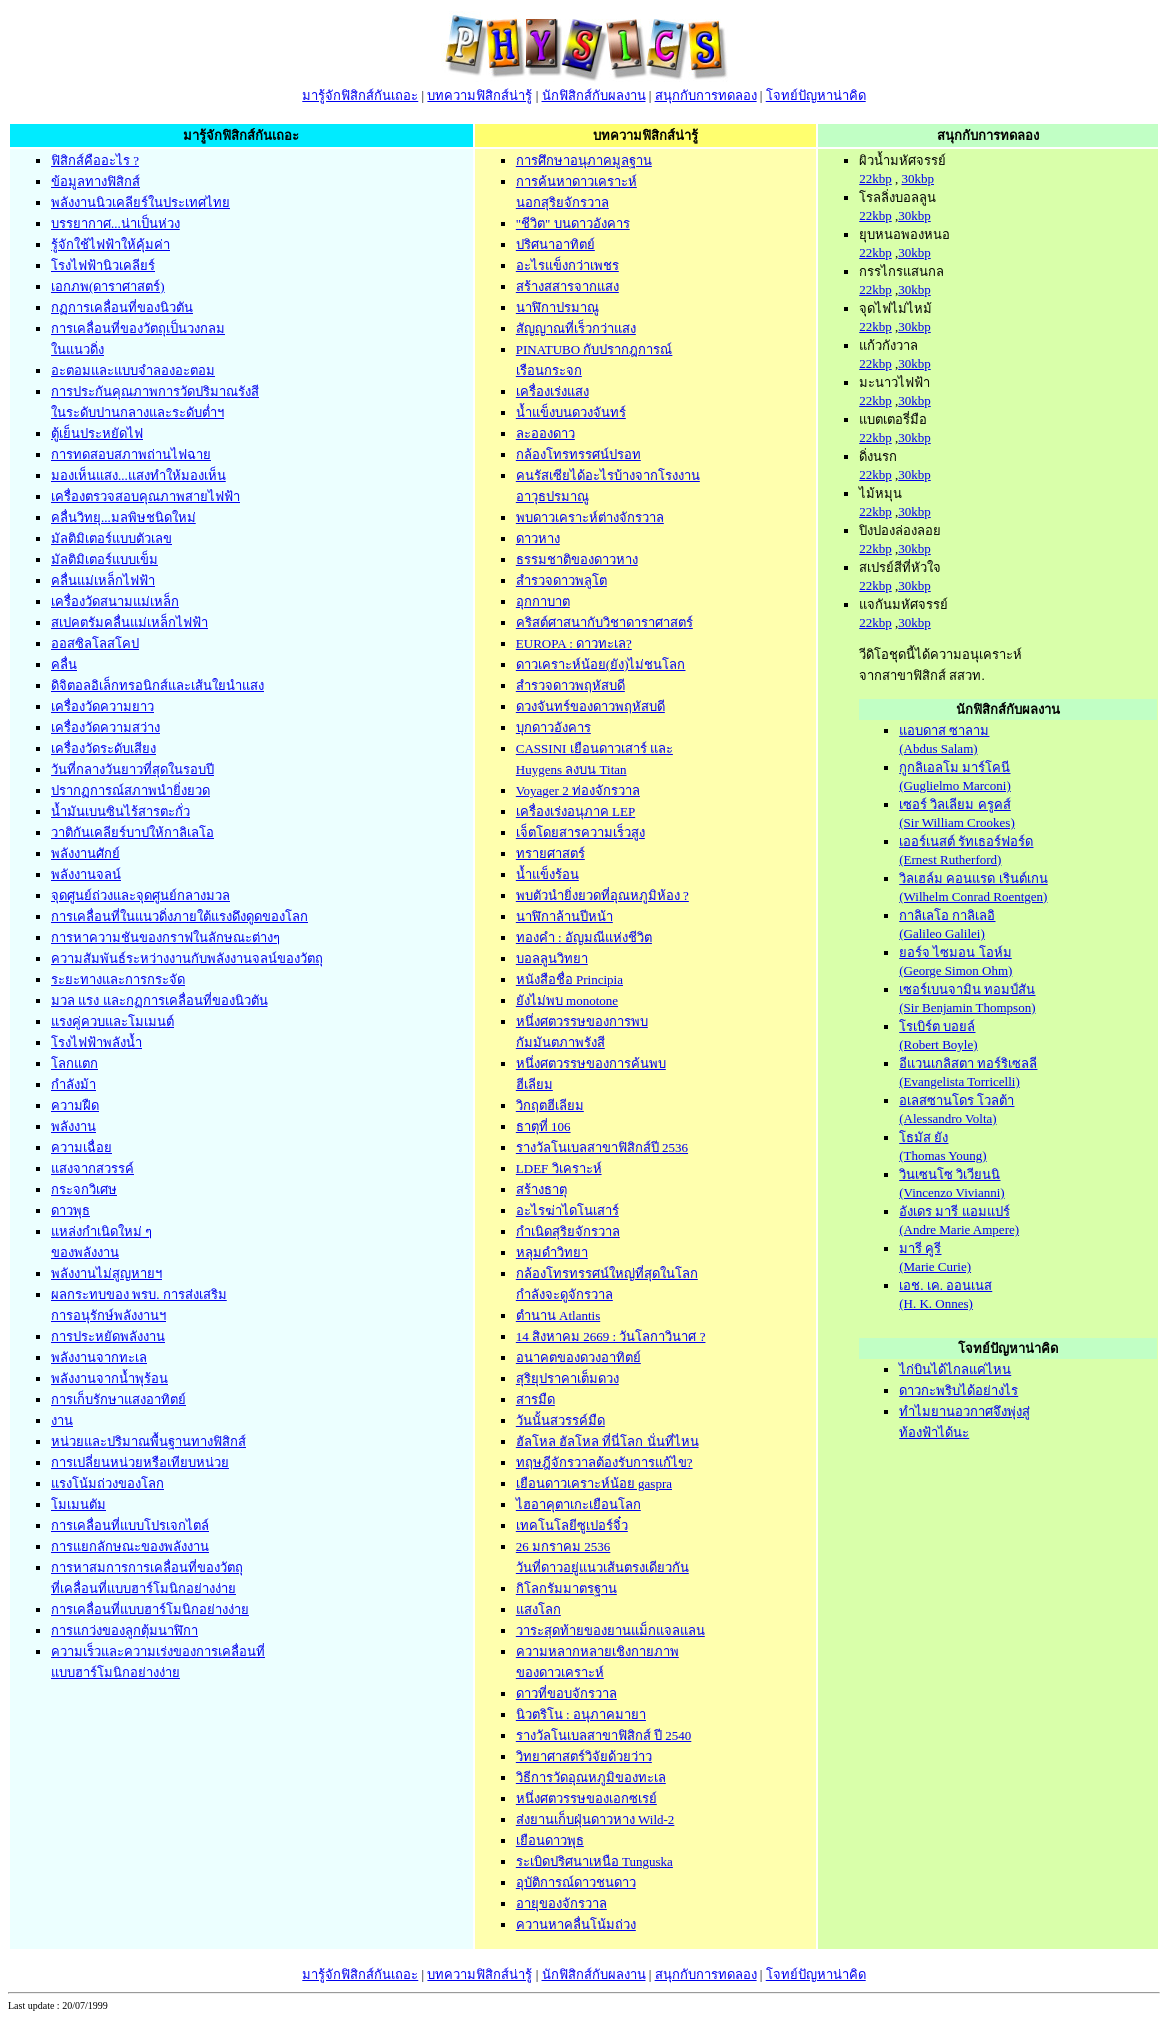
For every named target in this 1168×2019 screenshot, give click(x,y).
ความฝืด (75, 1105)
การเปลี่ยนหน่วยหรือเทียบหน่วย (140, 1462)
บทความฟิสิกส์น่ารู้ (479, 95)
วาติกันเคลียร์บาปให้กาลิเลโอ (132, 832)
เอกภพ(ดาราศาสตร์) (108, 286)
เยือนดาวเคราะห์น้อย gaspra (594, 1483)
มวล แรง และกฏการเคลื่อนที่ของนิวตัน (159, 1000)
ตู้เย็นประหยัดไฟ (97, 433)
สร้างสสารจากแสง (567, 286)
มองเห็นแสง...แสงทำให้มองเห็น (138, 475)
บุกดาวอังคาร (553, 727)
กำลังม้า (73, 1084)
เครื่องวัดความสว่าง (105, 727)
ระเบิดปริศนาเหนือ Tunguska (594, 1861)
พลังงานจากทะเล (99, 1357)
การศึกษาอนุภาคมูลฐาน (584, 160)
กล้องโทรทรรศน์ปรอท (578, 454)
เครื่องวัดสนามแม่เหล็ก (115, 601)
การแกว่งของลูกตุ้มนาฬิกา (124, 1630)
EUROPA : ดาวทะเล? (574, 643)
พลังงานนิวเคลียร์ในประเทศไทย (140, 202)
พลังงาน (73, 1126)
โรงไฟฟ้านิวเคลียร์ (103, 265)
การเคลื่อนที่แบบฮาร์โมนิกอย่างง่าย (150, 1609)
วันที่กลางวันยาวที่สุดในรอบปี (132, 769)
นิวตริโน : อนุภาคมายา (581, 1714)
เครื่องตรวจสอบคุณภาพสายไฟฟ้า (145, 496)
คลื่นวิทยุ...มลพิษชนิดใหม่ (123, 517)
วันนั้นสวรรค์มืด (560, 1420)
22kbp (875, 178)
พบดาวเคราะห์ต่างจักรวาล (590, 517)
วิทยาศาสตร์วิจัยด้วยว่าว (584, 1756)
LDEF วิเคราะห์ (559, 1168)
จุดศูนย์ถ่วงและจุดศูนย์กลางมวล (140, 895)
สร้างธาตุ (541, 1189)
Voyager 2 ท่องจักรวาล (578, 790)
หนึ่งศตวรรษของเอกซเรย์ (586, 1798)
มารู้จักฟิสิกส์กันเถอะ (360, 95)
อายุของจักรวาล (561, 1903)
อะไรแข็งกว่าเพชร (567, 265)
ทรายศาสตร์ (550, 853)
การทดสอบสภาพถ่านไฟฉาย (131, 454)
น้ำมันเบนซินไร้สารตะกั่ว (120, 811)
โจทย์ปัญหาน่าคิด (816, 95)
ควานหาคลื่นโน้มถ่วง (576, 1924)
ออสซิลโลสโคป (95, 643)
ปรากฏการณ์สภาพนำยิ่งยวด (130, 790)
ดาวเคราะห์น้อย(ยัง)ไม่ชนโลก (601, 664)
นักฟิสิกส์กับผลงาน (594, 95)
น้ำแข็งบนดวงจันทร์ (571, 412)
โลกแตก (74, 1063)
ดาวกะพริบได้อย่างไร (958, 1390)
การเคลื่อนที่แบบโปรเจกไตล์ (130, 1525)
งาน (62, 1420)
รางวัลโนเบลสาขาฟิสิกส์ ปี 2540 (604, 1735)
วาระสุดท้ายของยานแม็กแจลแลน (610, 1630)
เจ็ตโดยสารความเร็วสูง (580, 832)
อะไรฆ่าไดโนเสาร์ (567, 1210)
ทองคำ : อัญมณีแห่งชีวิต (584, 937)
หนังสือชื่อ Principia (569, 979)
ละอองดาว (545, 433)
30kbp (917, 178)
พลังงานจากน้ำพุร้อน (109, 1378)
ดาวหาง (538, 538)
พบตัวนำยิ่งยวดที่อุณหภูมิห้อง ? (602, 895)
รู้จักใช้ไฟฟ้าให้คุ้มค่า (110, 244)
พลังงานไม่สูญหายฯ (106, 1273)
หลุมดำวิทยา (552, 1252)
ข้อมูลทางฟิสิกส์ (95, 181)
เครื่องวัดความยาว (102, 706)
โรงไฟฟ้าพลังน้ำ (96, 1042)
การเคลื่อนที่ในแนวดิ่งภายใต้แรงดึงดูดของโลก (179, 916)
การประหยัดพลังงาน (108, 1336)
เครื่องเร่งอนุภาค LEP (575, 811)
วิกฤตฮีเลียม (550, 1105)
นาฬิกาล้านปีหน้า (564, 916)
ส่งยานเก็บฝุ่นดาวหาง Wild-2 (595, 1819)
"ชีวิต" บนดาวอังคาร (573, 223)
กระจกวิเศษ (84, 1189)
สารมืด (535, 1399)
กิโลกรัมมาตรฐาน (566, 1588)
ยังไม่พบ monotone (567, 1000)
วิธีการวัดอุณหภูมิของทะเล (591, 1777)
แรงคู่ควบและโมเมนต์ (112, 1021)
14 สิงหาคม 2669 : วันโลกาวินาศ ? (611, 1336)
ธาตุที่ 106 (543, 1126)
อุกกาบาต (543, 601)
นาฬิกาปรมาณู (557, 307)
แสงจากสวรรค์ (92, 1168)
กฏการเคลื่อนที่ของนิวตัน (122, 307)
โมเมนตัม (78, 1504)
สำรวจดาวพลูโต (561, 580)
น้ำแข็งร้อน (547, 874)
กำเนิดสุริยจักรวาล (568, 1231)
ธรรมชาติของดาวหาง (577, 559)
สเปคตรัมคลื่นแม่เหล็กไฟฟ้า (129, 622)
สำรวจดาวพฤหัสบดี (570, 685)
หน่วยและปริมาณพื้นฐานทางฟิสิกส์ (148, 1441)
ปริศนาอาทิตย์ (555, 244)
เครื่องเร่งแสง (552, 391)
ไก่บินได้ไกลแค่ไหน (955, 1369)
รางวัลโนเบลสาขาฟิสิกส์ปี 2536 (602, 1147)
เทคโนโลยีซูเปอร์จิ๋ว (572, 1525)
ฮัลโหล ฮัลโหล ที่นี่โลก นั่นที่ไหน (607, 1441)
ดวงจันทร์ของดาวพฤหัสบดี (590, 706)
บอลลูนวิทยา (552, 958)
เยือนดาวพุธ (550, 1840)
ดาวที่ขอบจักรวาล (566, 1693)
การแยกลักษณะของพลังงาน (130, 1546)
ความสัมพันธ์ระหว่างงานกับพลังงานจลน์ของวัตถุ (187, 958)
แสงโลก (538, 1609)
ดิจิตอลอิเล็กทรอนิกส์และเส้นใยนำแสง (157, 685)
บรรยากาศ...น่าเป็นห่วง (115, 223)
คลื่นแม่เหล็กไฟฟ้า (103, 580)
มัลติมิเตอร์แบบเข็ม (104, 559)
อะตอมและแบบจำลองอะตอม (133, 370)
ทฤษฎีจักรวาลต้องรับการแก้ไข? (604, 1462)
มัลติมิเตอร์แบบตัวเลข (111, 538)
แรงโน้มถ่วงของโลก (107, 1483)
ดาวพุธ (70, 1210)
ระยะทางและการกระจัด (118, 979)
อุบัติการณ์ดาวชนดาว (576, 1882)
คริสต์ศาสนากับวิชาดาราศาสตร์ (604, 622)
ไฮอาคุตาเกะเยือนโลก (578, 1504)
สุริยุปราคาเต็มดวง (567, 1378)
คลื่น (64, 664)
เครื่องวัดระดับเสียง (103, 748)
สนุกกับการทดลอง (706, 95)
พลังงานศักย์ (85, 853)
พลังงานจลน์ (86, 874)
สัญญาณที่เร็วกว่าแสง (576, 328)
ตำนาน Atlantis (558, 1315)
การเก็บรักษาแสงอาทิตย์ (118, 1399)
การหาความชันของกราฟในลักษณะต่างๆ (165, 937)
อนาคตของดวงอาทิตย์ (578, 1357)
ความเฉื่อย (81, 1147)
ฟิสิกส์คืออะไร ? (95, 160)
